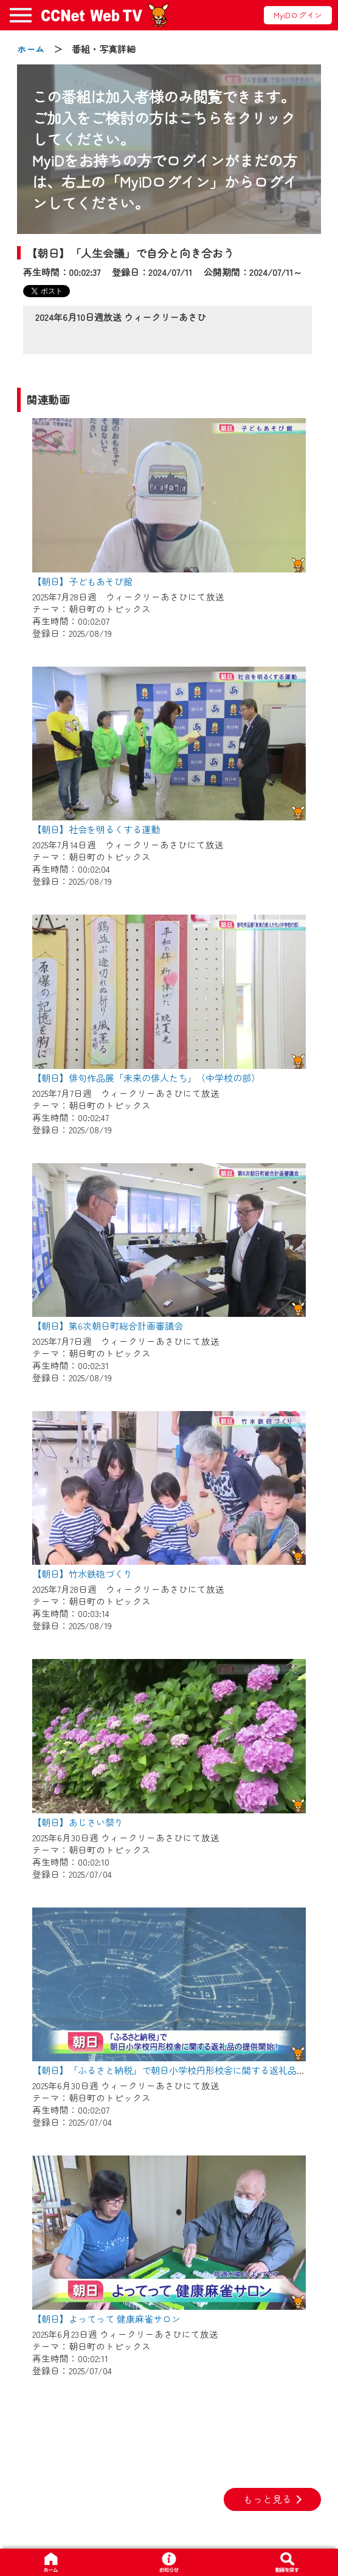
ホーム (30, 49)
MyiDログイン (298, 15)
